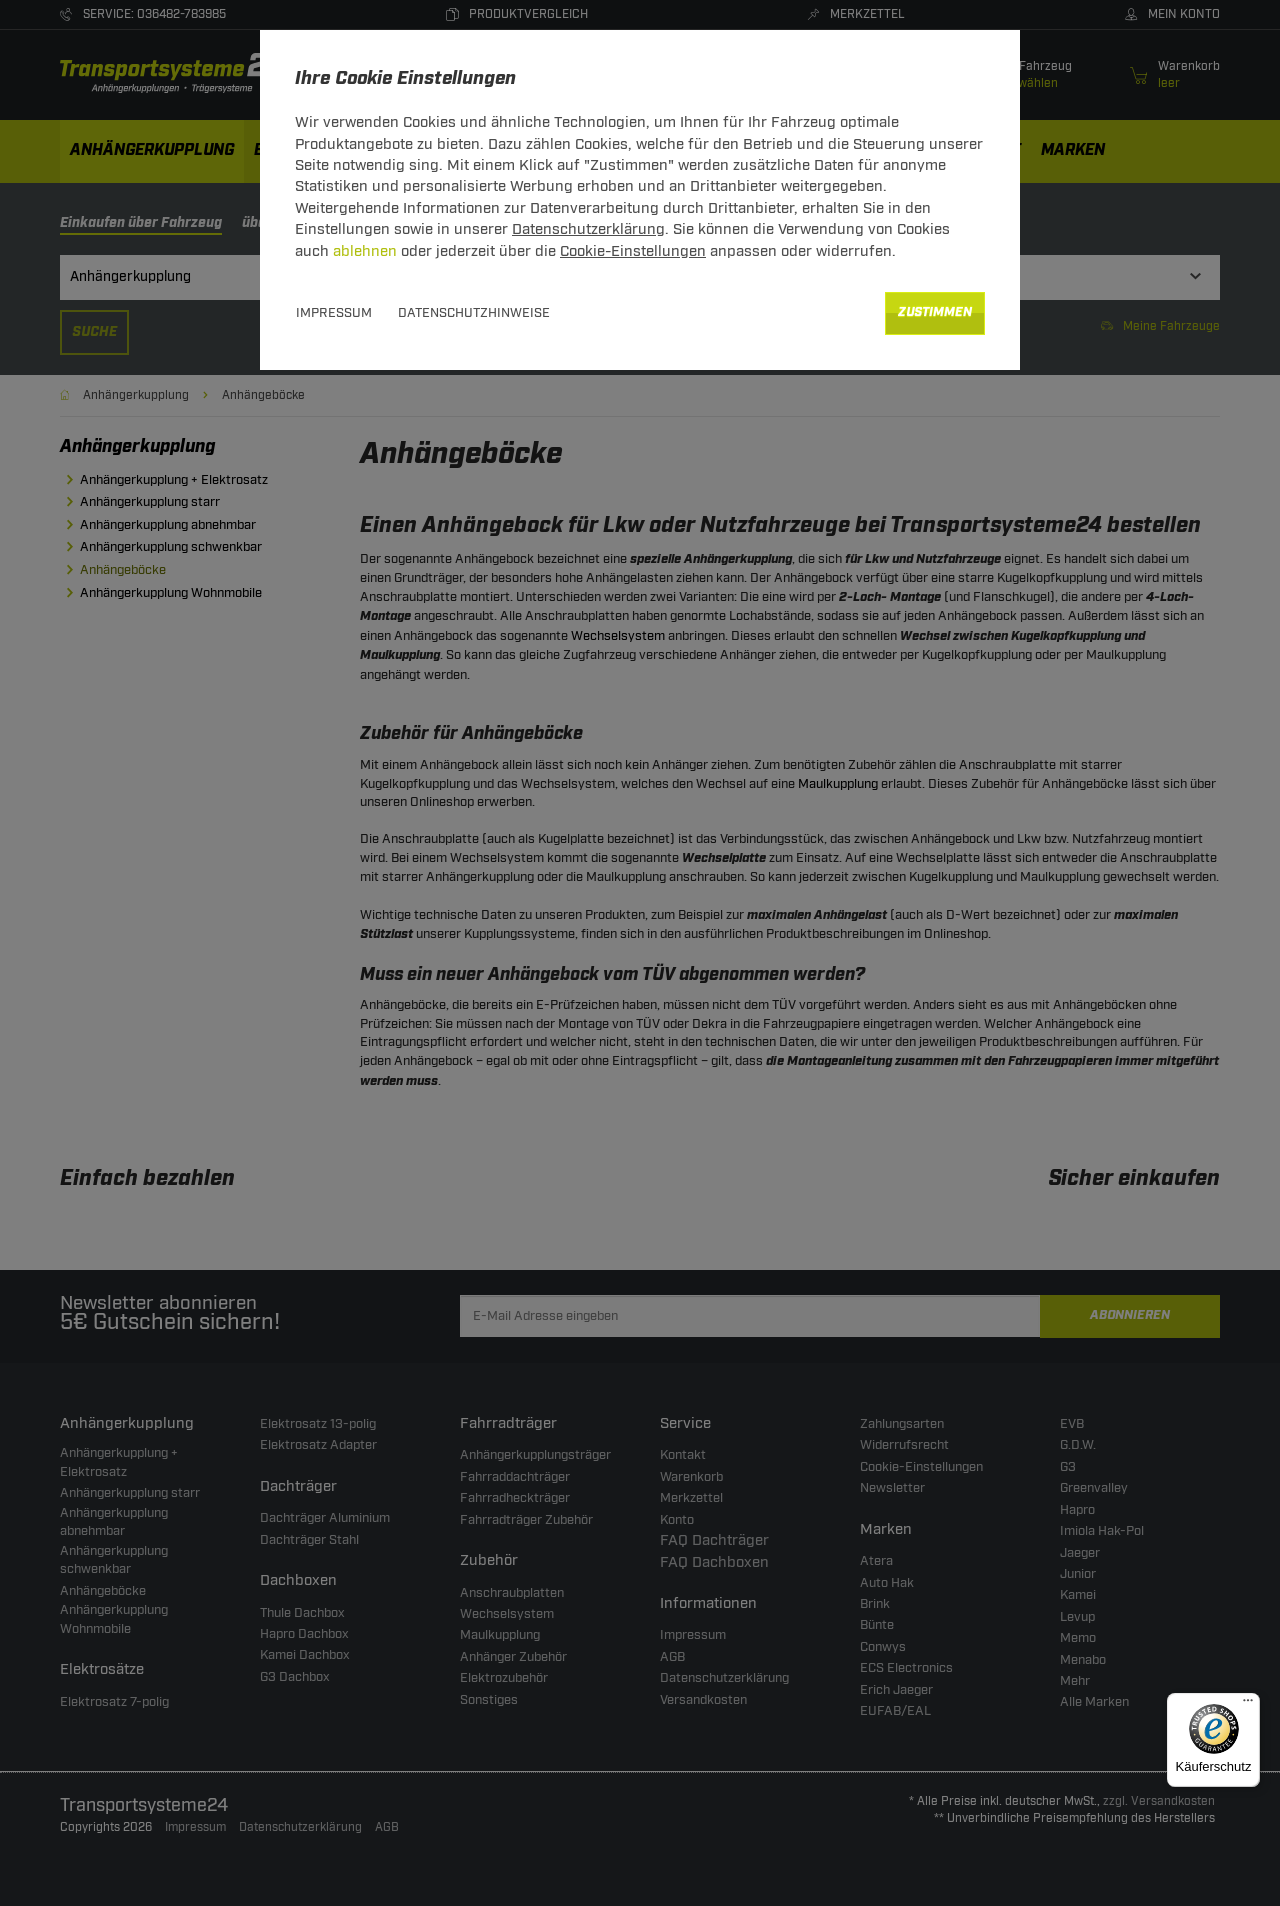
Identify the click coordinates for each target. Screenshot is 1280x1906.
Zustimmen (935, 312)
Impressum (334, 313)
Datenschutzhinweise (474, 313)
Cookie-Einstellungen (633, 251)
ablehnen (365, 251)
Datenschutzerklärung (588, 229)
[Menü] (1248, 1705)
